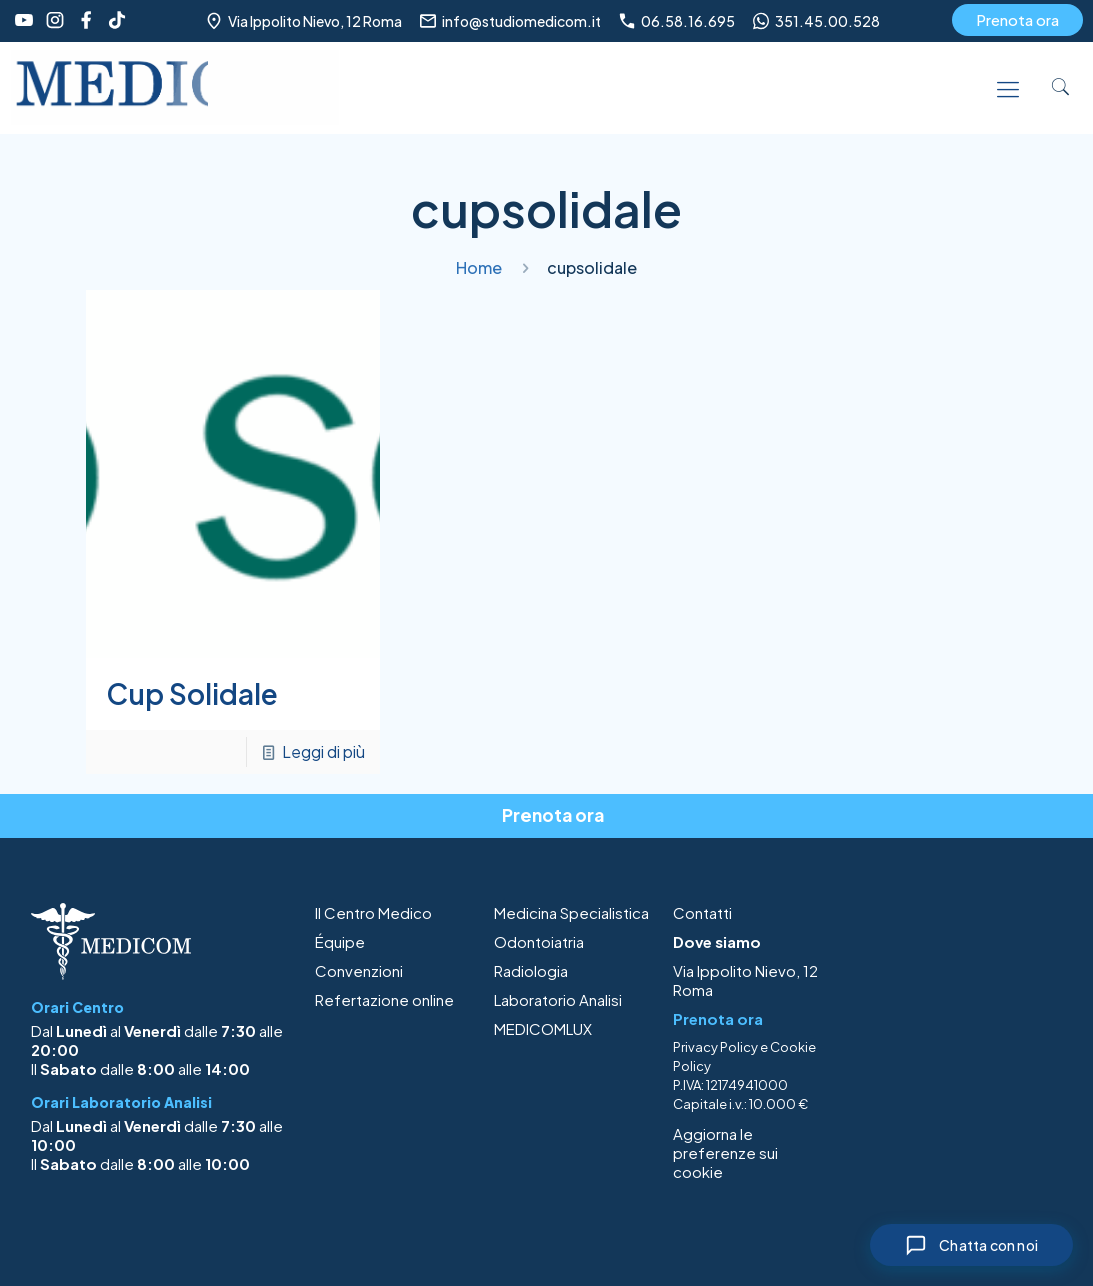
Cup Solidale (192, 693)
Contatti (702, 912)
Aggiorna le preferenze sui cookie (725, 1152)
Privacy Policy (715, 1047)
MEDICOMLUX (543, 1028)
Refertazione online (384, 999)
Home (479, 267)
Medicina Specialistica (571, 912)
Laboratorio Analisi (558, 999)
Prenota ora (1017, 19)
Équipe (340, 941)
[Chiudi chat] (971, 1245)
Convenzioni (359, 970)
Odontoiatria (539, 941)
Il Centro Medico (373, 912)
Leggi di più (323, 751)
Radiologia (531, 970)
